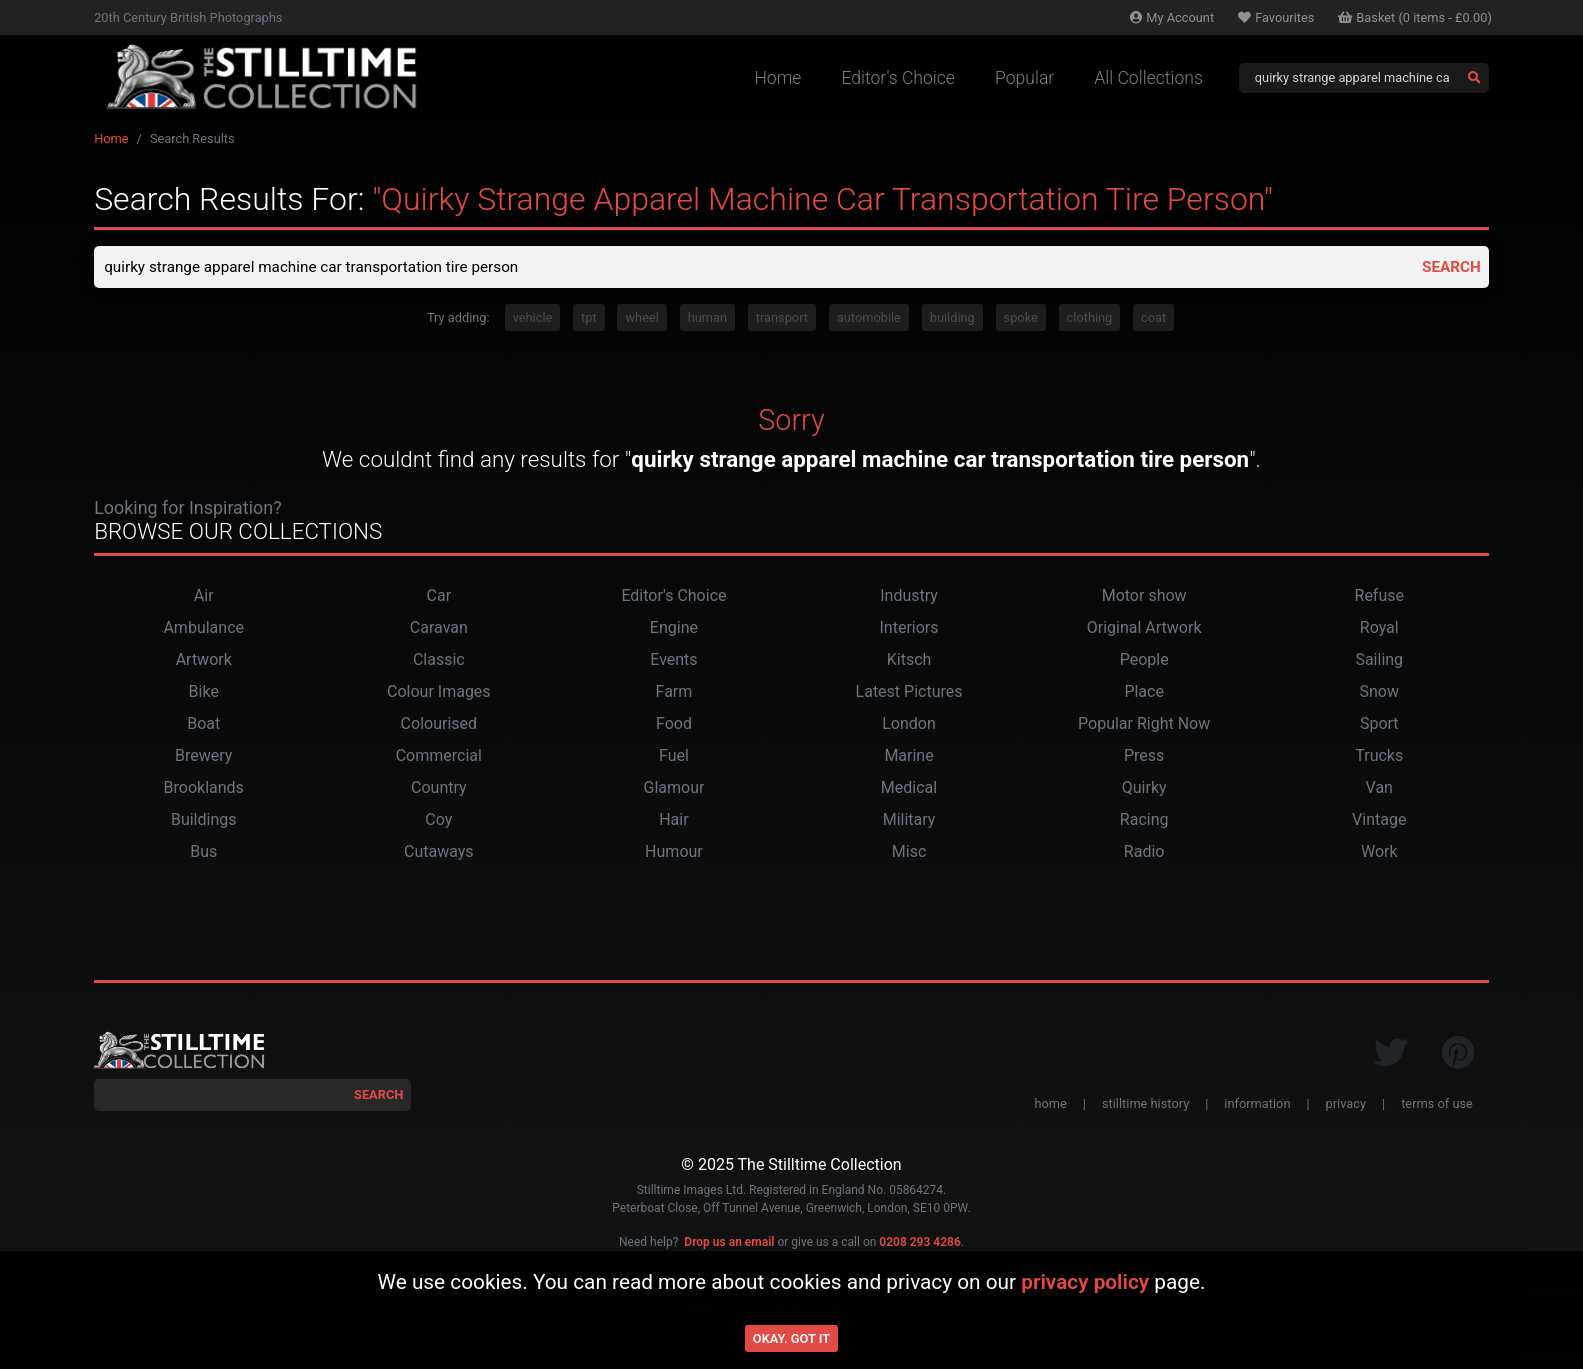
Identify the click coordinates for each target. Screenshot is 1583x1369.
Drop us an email (729, 1244)
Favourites (1276, 17)
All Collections (1148, 78)
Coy (438, 821)
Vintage (1379, 821)
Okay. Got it (791, 1338)
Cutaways (439, 853)
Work (1379, 853)
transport (782, 319)
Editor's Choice (898, 78)
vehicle (533, 319)
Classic (439, 661)
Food (674, 725)
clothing (1090, 319)
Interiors (909, 629)
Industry (909, 597)
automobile (869, 319)
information (1257, 1105)
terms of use (1437, 1105)
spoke (1021, 319)
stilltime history (1145, 1105)
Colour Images (439, 693)
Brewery (203, 757)
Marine (908, 757)
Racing (1144, 821)
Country (439, 789)
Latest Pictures (909, 693)
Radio (1144, 853)
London (909, 725)
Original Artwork (1144, 629)
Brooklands (204, 789)
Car (439, 597)
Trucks (1379, 757)
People (1144, 661)
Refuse (1379, 597)
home (1050, 1105)
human (707, 319)
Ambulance (203, 629)
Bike (204, 693)
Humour (674, 853)
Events (673, 661)
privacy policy (1085, 1282)
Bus (203, 853)
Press (1144, 757)
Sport (1379, 725)
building (952, 319)
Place (1144, 693)
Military (909, 821)
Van (1379, 789)
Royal (1379, 629)
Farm (674, 693)
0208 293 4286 (919, 1244)
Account (1172, 17)
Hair (673, 821)
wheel (641, 319)
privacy (1346, 1105)
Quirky (1144, 789)
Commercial (439, 757)
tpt (589, 319)
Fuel (674, 757)
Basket (1415, 17)
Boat (203, 725)
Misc (909, 853)
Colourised (439, 725)
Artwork (204, 661)
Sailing (1379, 661)
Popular (1024, 78)
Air (204, 597)
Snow (1379, 693)
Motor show (1144, 597)
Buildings (204, 821)
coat (1153, 319)
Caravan (439, 629)
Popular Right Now (1144, 725)
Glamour (673, 789)
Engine (674, 629)
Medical (909, 789)
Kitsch (909, 661)
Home (777, 78)
